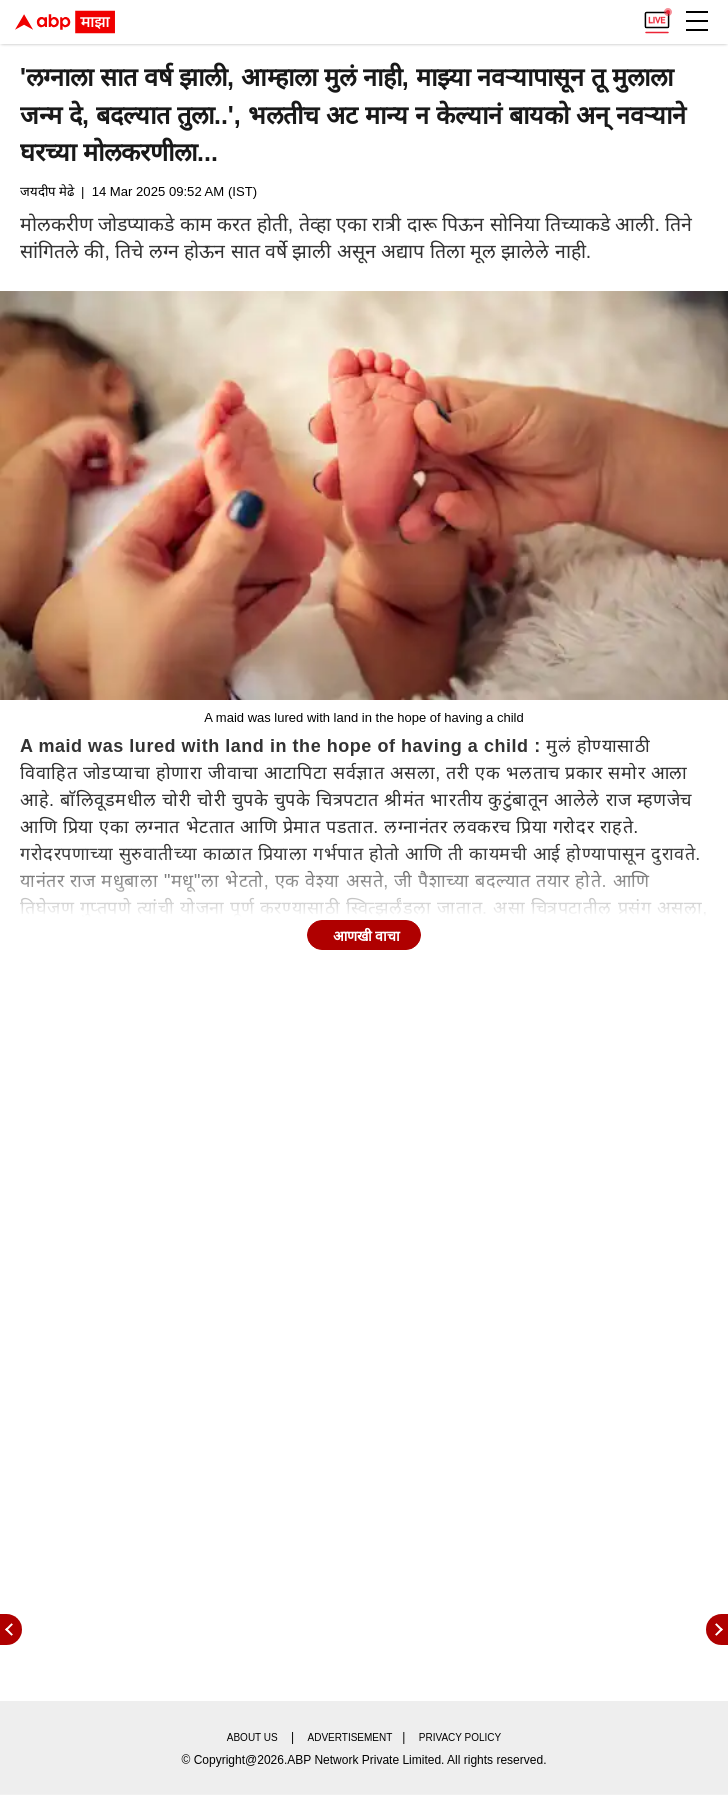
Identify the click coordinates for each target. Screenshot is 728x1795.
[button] (697, 21)
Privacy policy (460, 1737)
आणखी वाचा (367, 936)
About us (252, 1737)
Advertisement (350, 1737)
